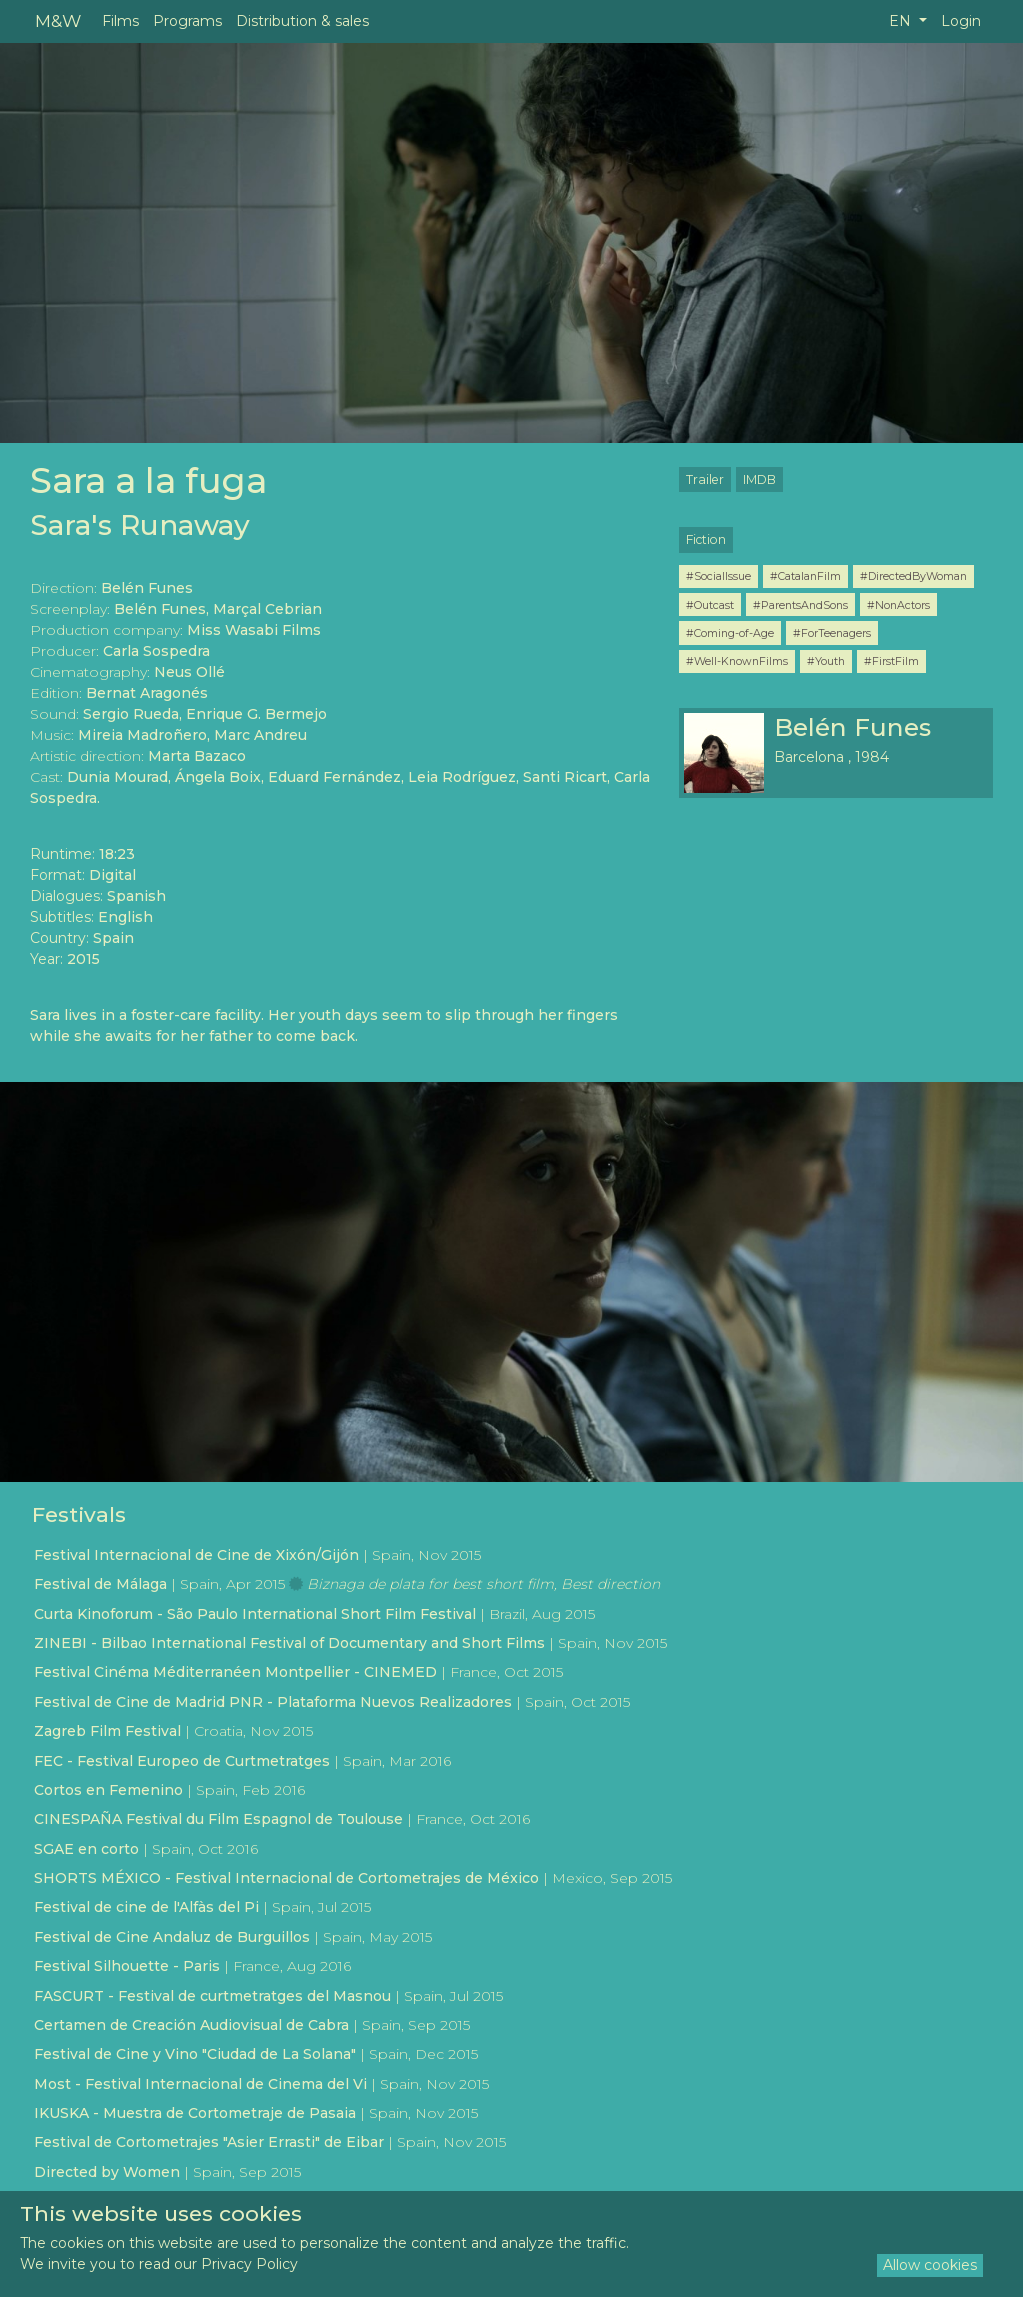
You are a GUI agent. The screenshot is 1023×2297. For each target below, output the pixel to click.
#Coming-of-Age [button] (730, 633)
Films (120, 21)
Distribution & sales (302, 21)
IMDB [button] (759, 479)
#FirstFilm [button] (891, 661)
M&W (58, 20)
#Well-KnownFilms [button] (737, 661)
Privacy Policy (249, 2264)
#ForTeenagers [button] (832, 633)
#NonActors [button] (898, 605)
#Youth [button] (826, 661)
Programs (187, 21)
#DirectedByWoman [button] (913, 576)
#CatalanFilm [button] (805, 576)
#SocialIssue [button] (718, 576)
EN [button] (902, 21)
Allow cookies (930, 2265)
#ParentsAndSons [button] (800, 605)
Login (961, 21)
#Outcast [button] (710, 605)
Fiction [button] (706, 539)
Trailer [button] (705, 479)
